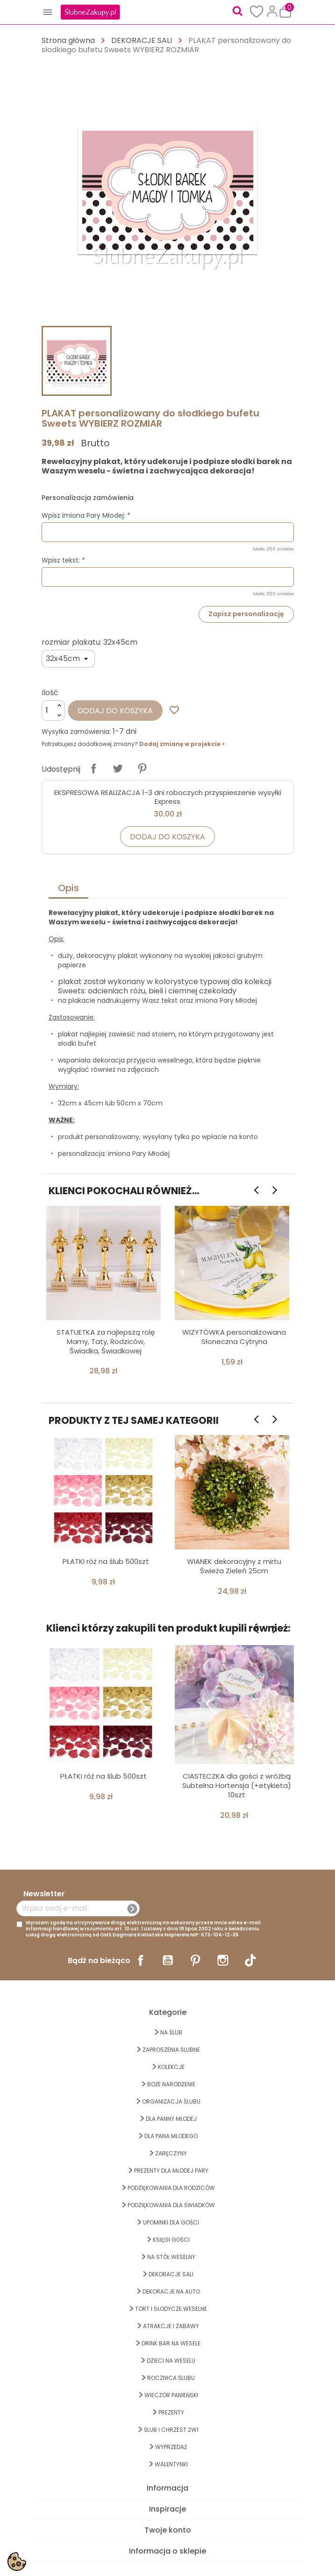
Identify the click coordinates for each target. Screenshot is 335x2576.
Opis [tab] (68, 887)
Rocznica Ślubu (171, 2378)
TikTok (250, 1960)
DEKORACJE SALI (171, 2274)
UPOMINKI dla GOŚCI (171, 2222)
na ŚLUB (171, 2032)
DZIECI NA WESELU (171, 2361)
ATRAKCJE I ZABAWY (171, 2326)
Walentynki (171, 2464)
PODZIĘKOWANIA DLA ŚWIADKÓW (171, 2205)
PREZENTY (171, 2412)
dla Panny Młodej (171, 2119)
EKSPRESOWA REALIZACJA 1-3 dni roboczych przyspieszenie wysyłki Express (167, 797)
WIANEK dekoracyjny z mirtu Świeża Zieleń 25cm (234, 1566)
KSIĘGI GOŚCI (171, 2240)
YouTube (167, 1960)
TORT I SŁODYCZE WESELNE (171, 2309)
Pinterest (142, 768)
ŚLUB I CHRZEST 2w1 (171, 2430)
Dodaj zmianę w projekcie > (182, 744)
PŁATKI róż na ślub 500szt (106, 1561)
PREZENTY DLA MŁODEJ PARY (171, 2171)
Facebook (140, 1960)
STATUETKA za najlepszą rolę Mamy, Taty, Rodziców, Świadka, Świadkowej (106, 1341)
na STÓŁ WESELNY (171, 2257)
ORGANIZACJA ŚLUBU (171, 2101)
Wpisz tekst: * (63, 560)
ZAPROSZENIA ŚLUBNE (171, 2050)
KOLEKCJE (171, 2067)
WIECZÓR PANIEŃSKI (171, 2395)
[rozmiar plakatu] (68, 659)
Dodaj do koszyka (115, 710)
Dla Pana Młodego (171, 2136)
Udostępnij (93, 768)
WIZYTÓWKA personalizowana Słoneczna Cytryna (234, 1336)
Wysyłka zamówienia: (76, 731)
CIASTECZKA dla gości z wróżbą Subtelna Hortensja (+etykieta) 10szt (236, 1785)
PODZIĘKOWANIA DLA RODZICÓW (171, 2188)
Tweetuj (117, 768)
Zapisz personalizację (246, 614)
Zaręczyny (171, 2153)
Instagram (222, 1960)
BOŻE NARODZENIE (171, 2084)
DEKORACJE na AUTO (171, 2291)
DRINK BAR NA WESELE (171, 2343)
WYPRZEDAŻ (171, 2447)
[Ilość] (53, 710)
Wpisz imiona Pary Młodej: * (86, 515)
